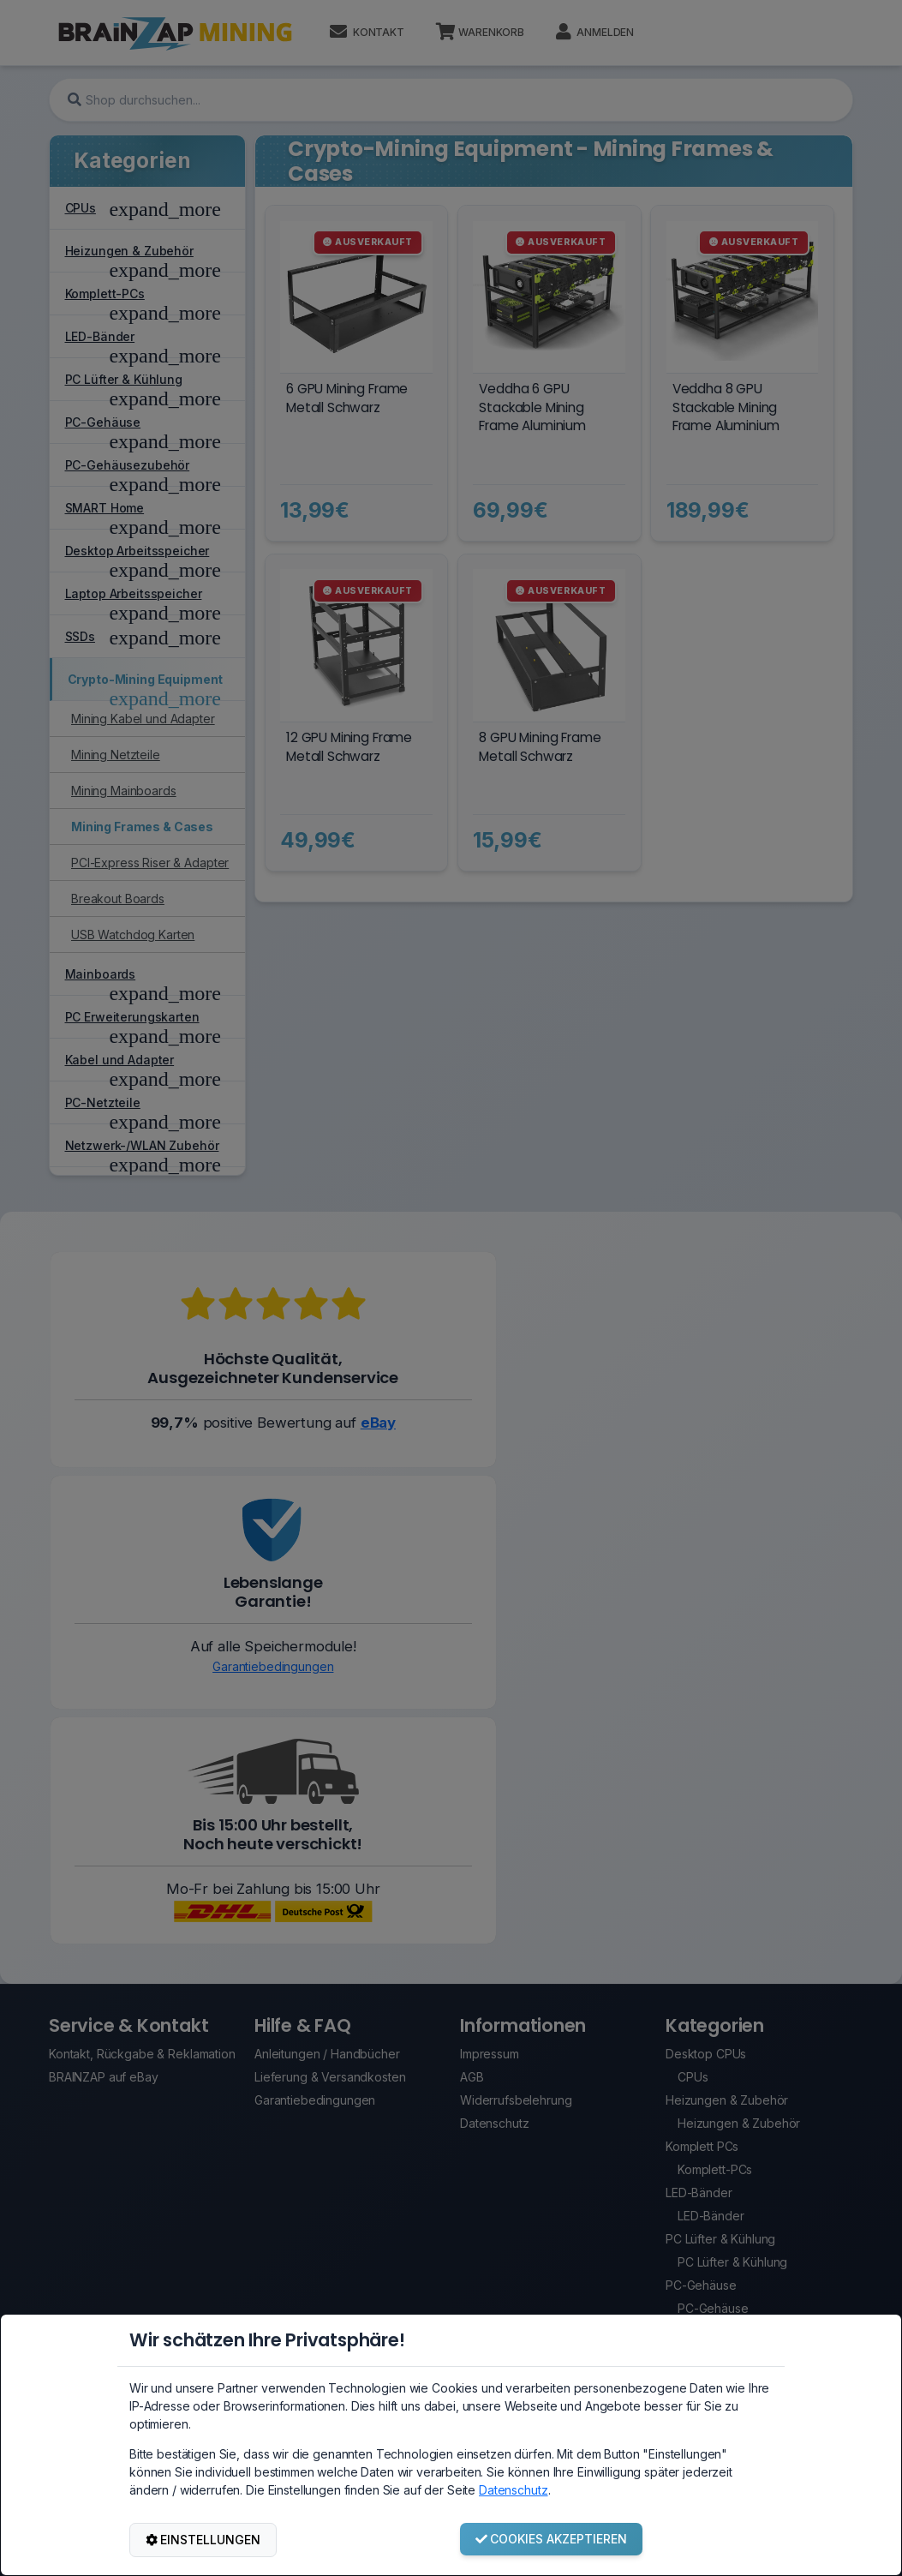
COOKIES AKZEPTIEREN (551, 2538)
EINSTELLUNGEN (203, 2539)
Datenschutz (513, 2490)
